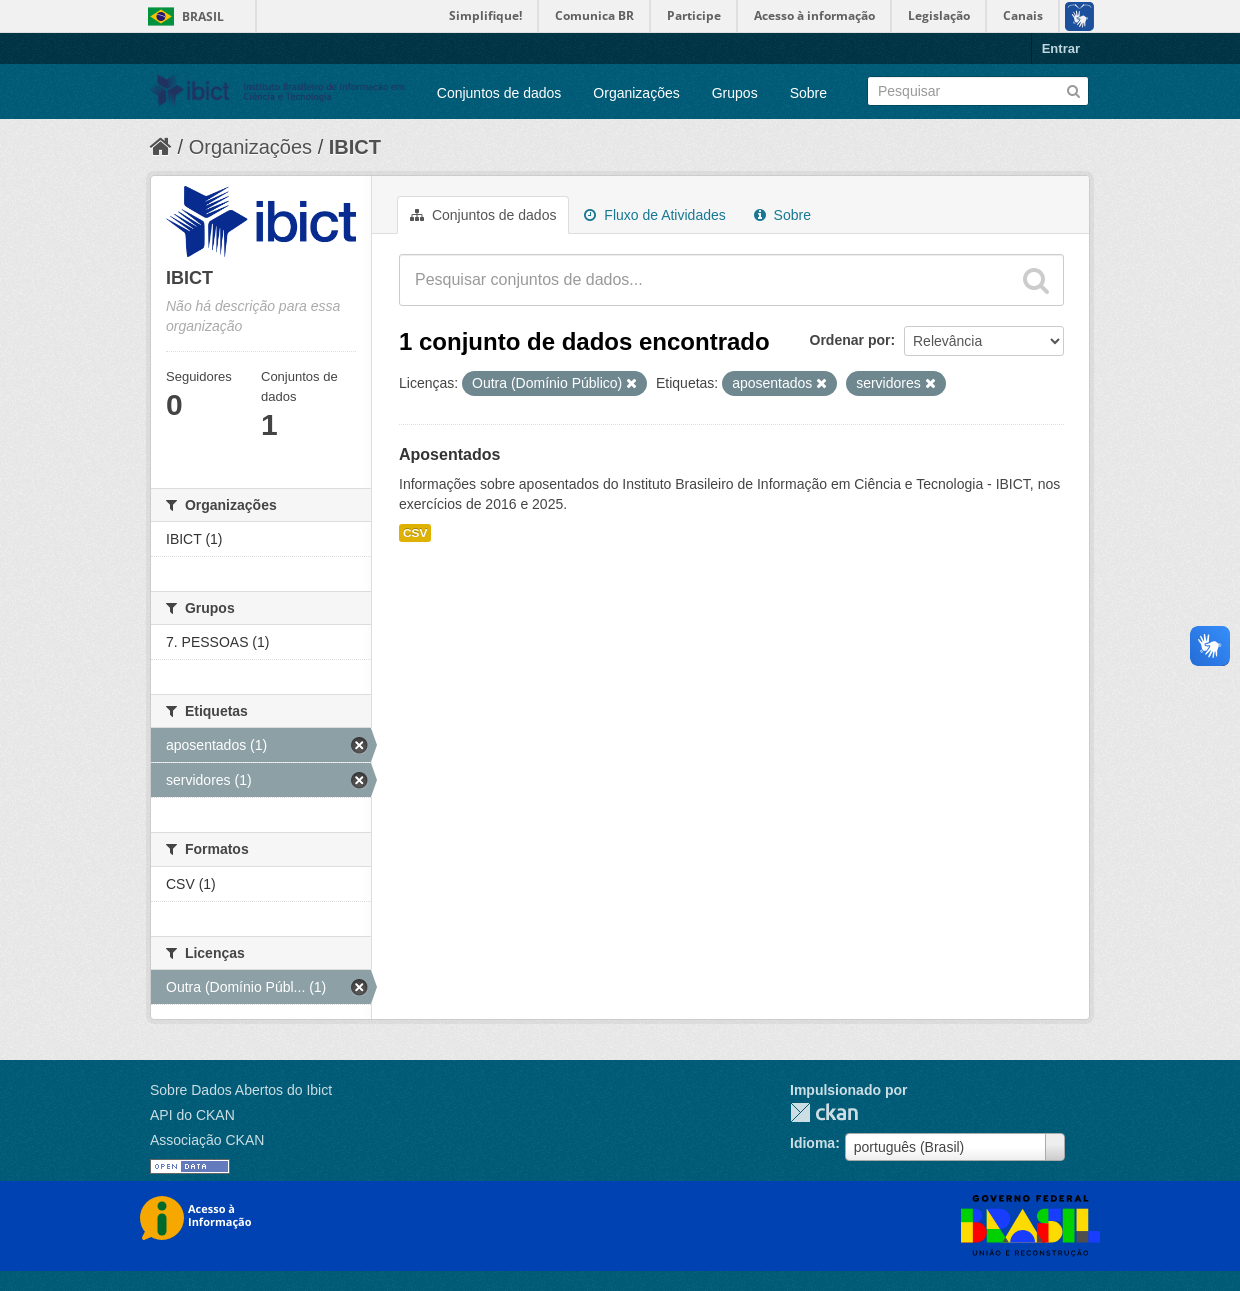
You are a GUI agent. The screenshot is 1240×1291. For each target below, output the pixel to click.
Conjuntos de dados (499, 93)
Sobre (808, 93)
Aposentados (449, 454)
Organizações (636, 93)
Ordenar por (850, 340)
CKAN (824, 1112)
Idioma (812, 1143)
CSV (415, 533)
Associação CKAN (207, 1140)
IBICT (355, 147)
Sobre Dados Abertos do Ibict (241, 1090)
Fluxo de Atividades (654, 215)
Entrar (1061, 48)
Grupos (735, 93)
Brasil (203, 16)
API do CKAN (192, 1115)
